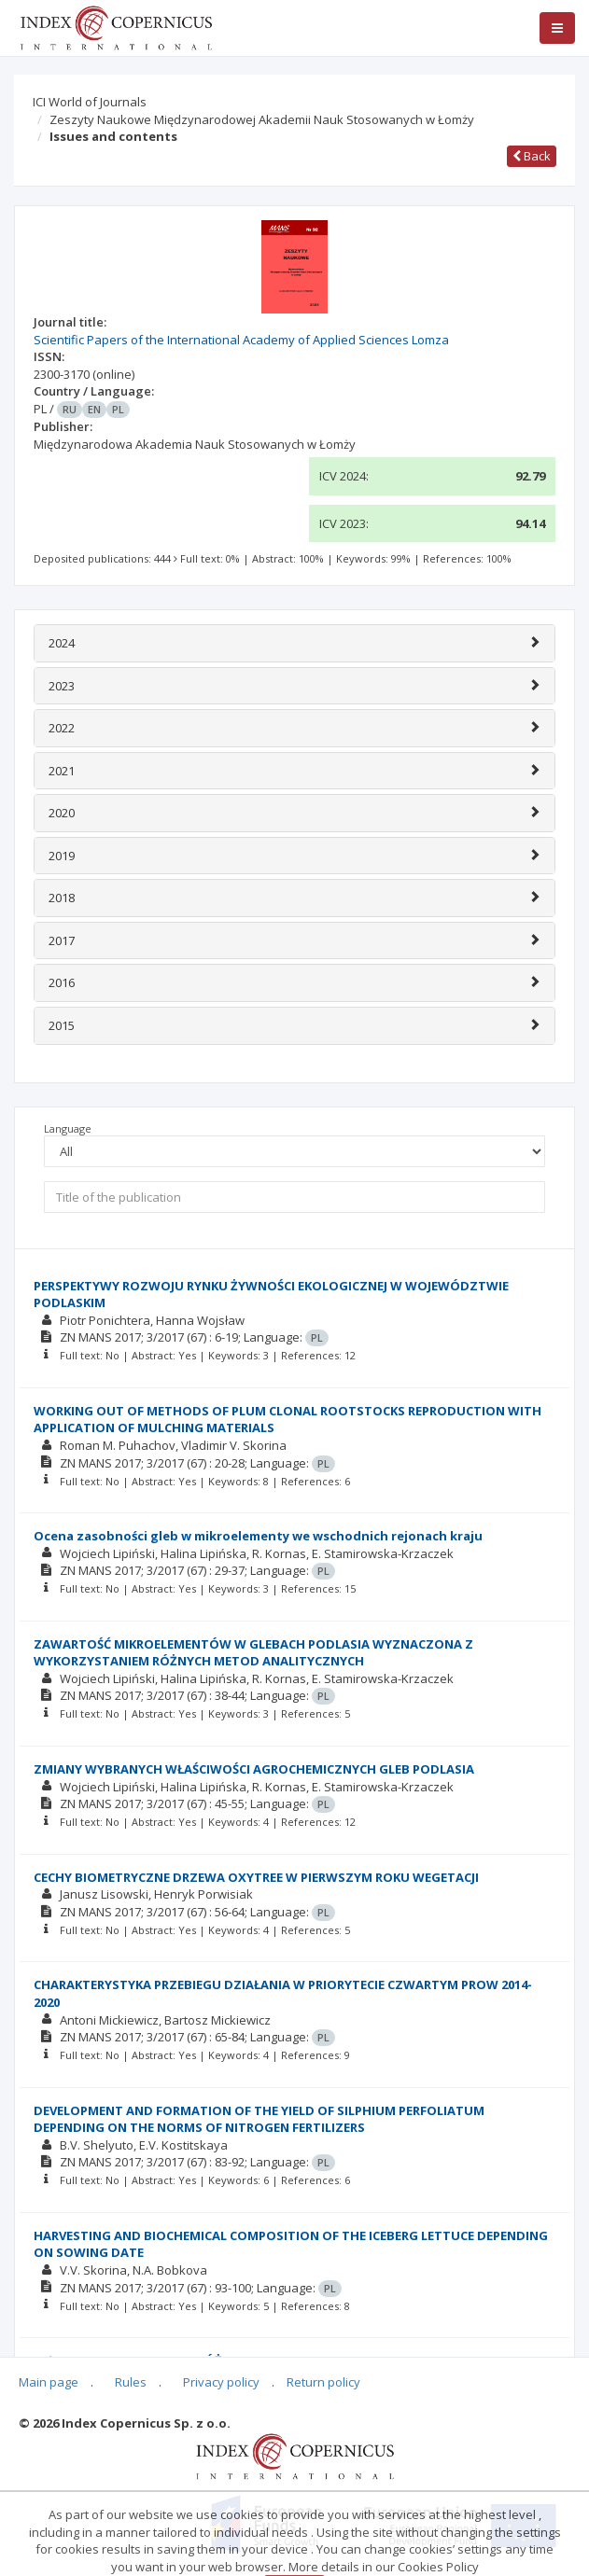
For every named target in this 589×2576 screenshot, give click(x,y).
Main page (48, 2382)
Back (531, 155)
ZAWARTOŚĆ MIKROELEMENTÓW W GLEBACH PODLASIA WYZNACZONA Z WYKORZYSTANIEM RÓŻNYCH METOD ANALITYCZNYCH (253, 1653)
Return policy (323, 2382)
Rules (131, 2382)
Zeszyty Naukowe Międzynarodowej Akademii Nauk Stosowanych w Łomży (261, 119)
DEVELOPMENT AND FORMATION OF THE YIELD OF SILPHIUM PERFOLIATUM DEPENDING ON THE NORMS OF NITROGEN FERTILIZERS (259, 2119)
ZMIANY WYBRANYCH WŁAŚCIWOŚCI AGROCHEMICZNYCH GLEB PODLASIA (254, 1769)
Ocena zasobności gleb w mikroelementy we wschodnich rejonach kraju (258, 1535)
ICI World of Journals (90, 101)
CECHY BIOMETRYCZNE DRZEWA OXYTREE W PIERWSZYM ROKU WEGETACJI (256, 1877)
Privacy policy (221, 2382)
